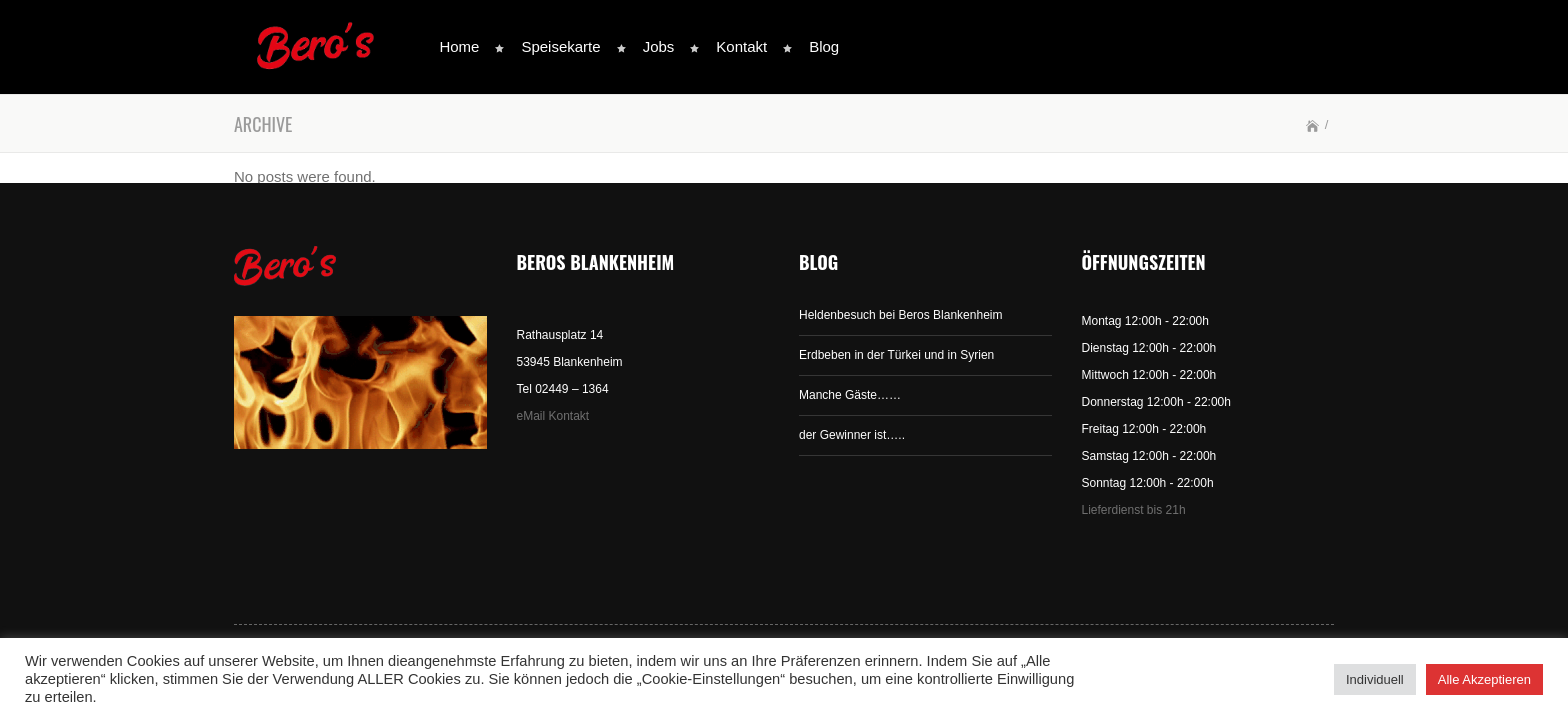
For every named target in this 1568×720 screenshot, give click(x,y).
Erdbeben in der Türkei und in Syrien (896, 355)
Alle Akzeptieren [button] (1484, 679)
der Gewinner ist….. (852, 435)
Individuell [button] (1375, 679)
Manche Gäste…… (850, 395)
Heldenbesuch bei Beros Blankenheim (900, 315)
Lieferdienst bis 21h (1134, 510)
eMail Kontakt (553, 416)
